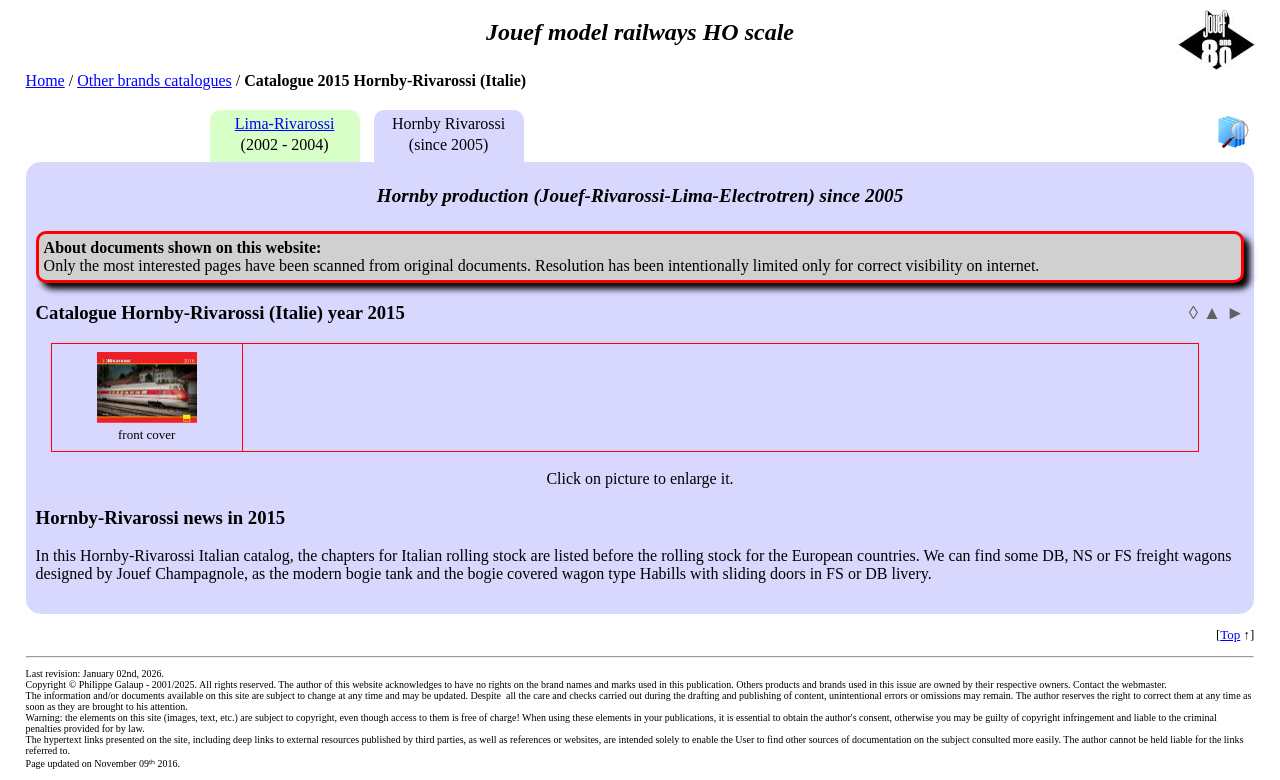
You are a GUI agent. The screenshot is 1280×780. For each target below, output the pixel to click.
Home (45, 80)
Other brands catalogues (154, 80)
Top (1230, 634)
